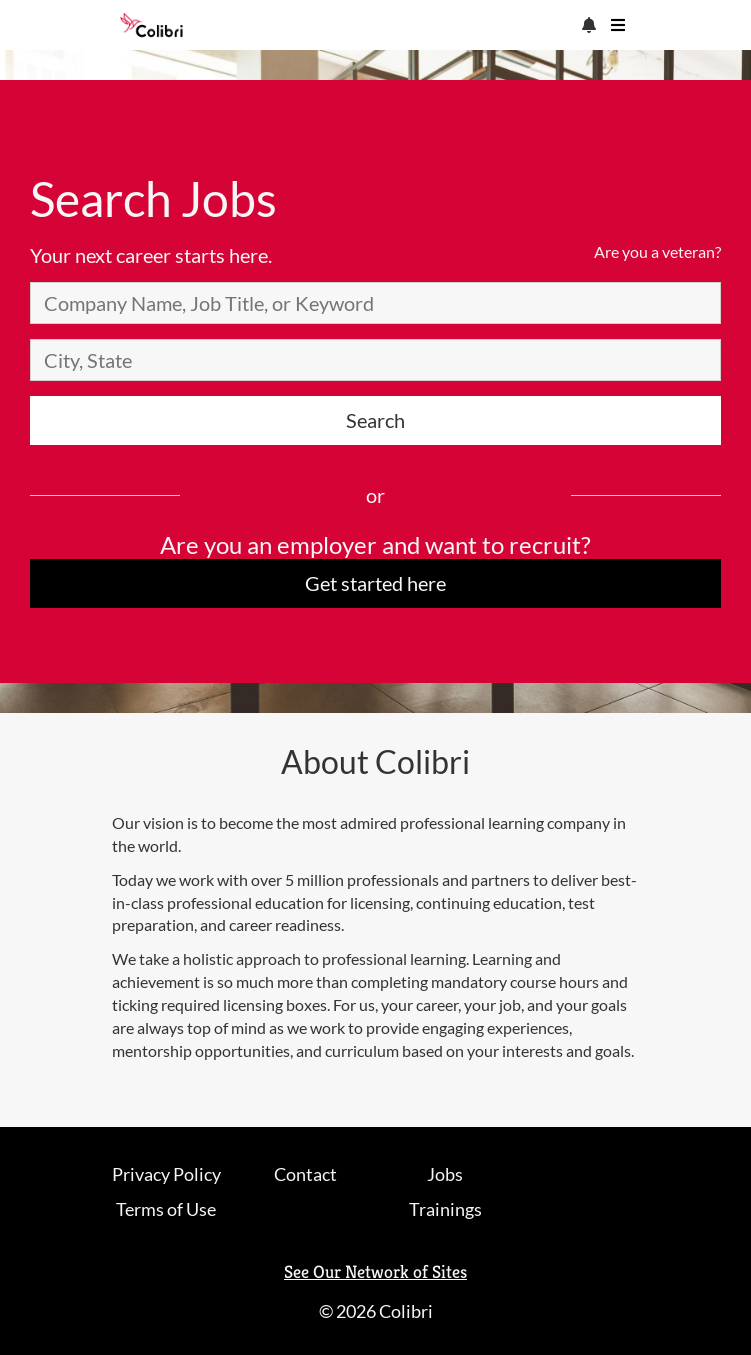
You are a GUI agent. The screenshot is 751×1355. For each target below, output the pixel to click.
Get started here (375, 583)
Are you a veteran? (657, 252)
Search (375, 420)
